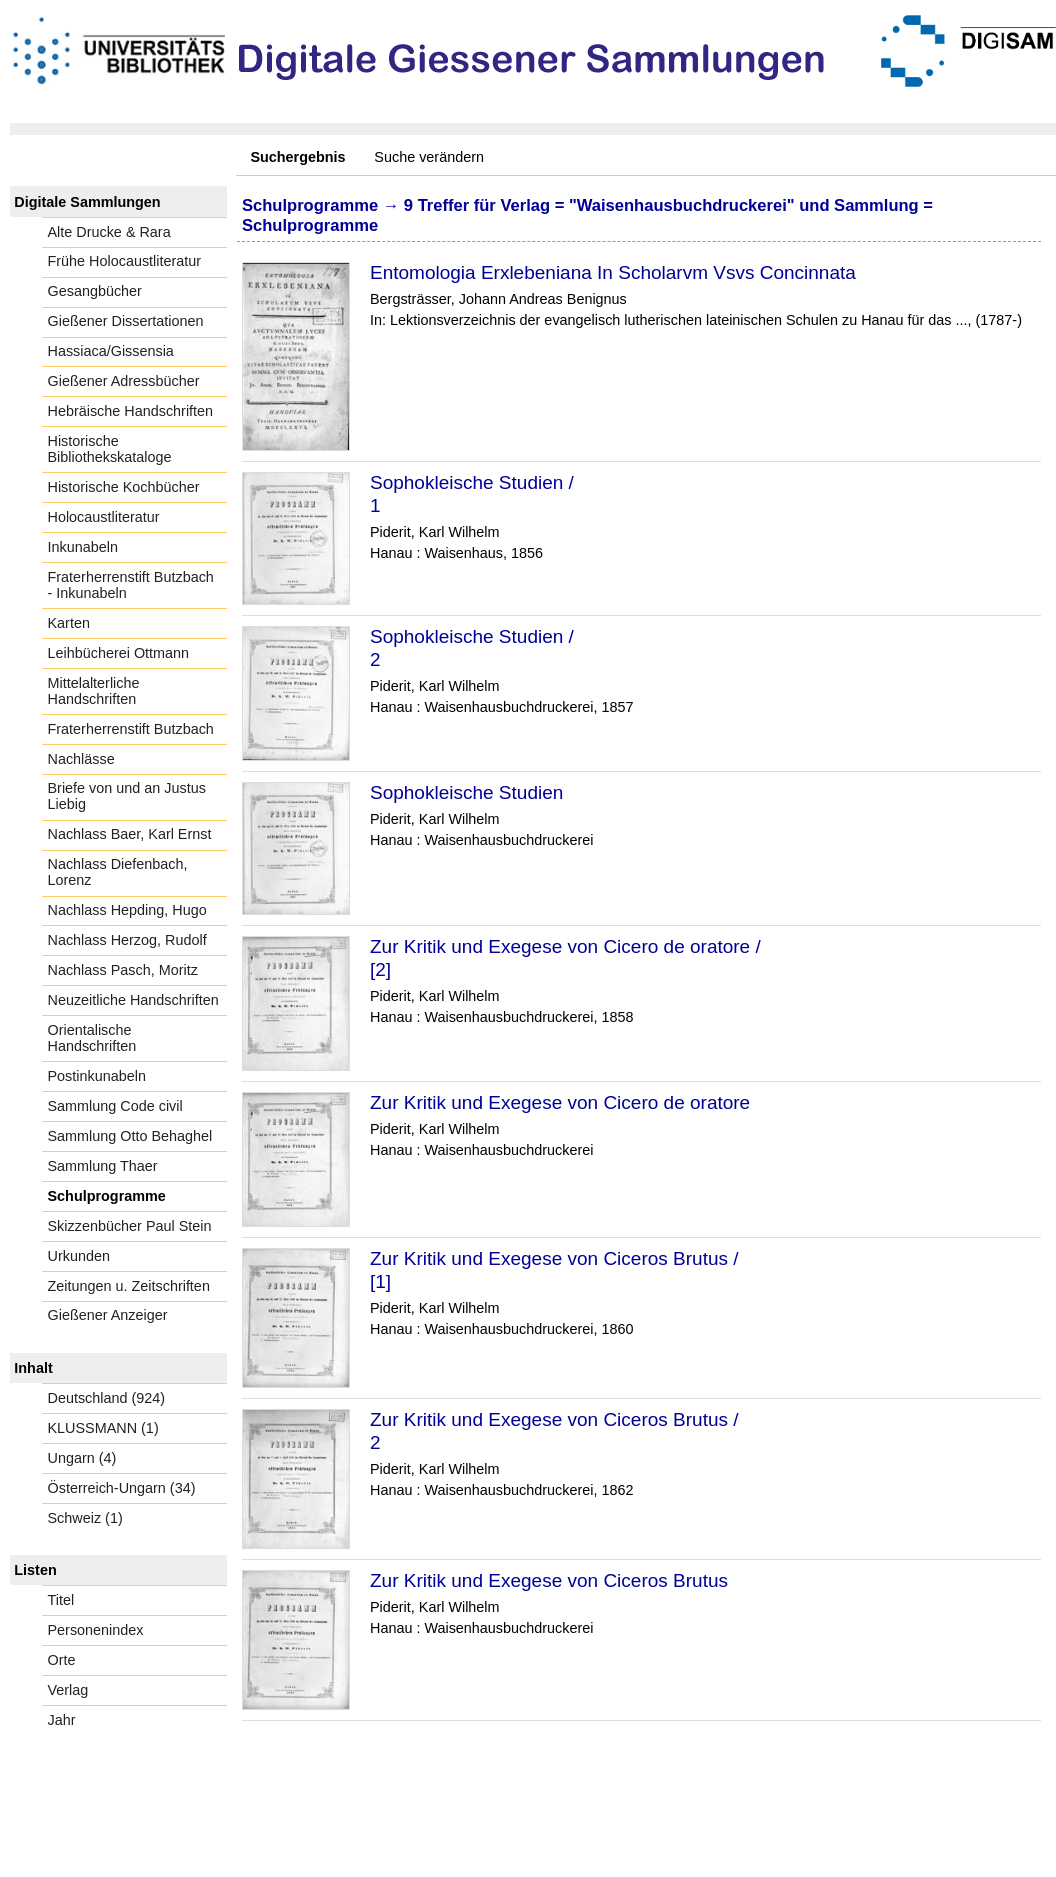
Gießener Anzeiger (108, 1315)
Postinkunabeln (97, 1076)
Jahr (62, 1720)
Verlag (68, 1690)
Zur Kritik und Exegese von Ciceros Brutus (549, 1580)
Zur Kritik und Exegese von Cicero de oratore (560, 1102)
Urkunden (79, 1256)
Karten (69, 623)
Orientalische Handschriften (92, 1038)
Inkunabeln (83, 547)
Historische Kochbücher (124, 487)
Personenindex (96, 1630)
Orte (62, 1660)
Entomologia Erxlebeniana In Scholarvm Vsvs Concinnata (613, 272)
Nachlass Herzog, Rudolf (127, 940)
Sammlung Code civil (115, 1106)
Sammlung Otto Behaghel (130, 1136)
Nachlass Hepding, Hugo (127, 910)
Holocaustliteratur (104, 517)
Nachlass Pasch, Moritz (123, 970)
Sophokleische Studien (466, 792)
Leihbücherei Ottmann (119, 653)
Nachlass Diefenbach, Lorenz (118, 872)
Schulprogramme (107, 1196)
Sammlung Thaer (103, 1166)
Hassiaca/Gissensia (111, 351)
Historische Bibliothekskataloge (110, 449)
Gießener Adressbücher (124, 381)
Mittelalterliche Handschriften (94, 691)
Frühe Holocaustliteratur (125, 261)
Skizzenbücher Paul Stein (130, 1226)
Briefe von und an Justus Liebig (127, 796)
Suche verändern (429, 157)
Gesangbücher (95, 291)
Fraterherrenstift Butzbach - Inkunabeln (131, 585)
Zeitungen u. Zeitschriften (129, 1286)
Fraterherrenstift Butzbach (131, 729)
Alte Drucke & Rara (109, 232)
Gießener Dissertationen (126, 321)
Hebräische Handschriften (131, 411)
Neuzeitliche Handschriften (133, 1000)
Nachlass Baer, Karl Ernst (130, 834)
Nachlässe (81, 759)
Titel (61, 1600)
